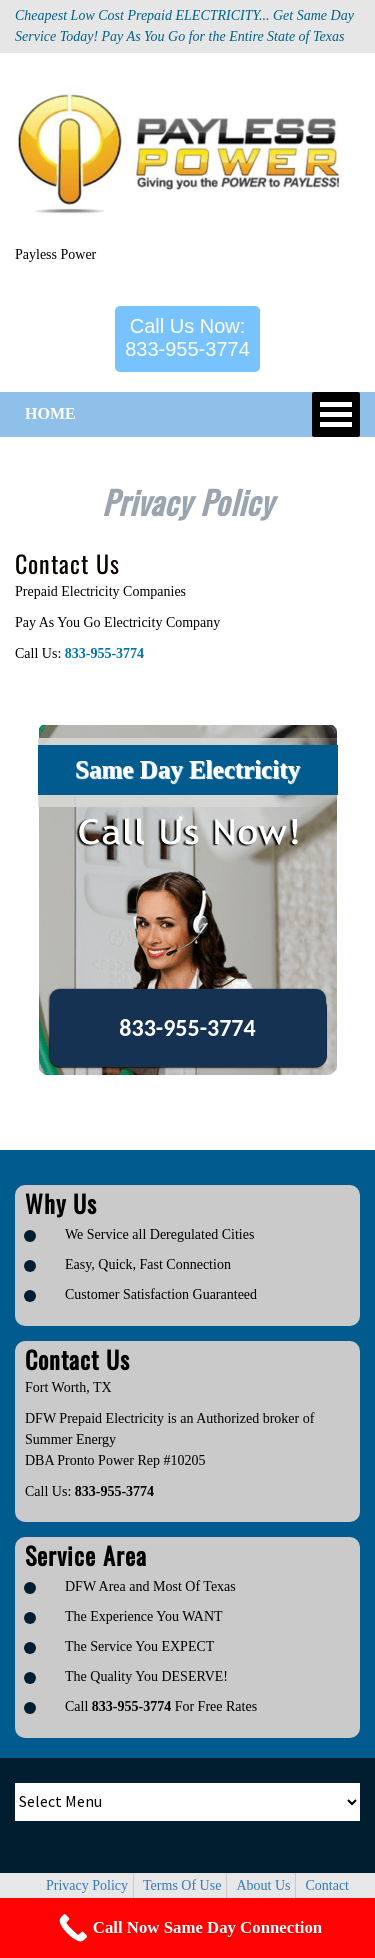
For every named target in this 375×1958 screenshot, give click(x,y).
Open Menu (336, 414)
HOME (50, 413)
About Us (263, 1885)
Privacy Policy (87, 1885)
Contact (327, 1885)
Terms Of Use (182, 1885)
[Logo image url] (187, 157)
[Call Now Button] (187, 1928)
